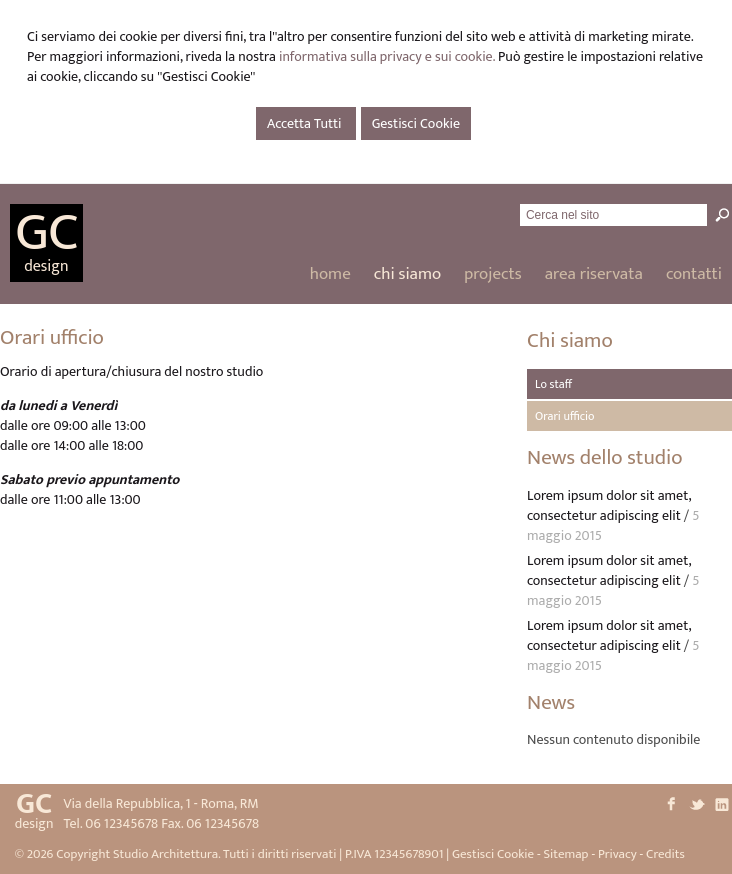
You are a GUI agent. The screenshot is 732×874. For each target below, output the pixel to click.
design (46, 266)
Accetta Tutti (306, 123)
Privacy (617, 854)
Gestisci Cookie (416, 123)
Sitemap (565, 854)
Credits (665, 854)
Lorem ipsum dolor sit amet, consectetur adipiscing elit (609, 505)
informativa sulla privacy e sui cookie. (387, 56)
